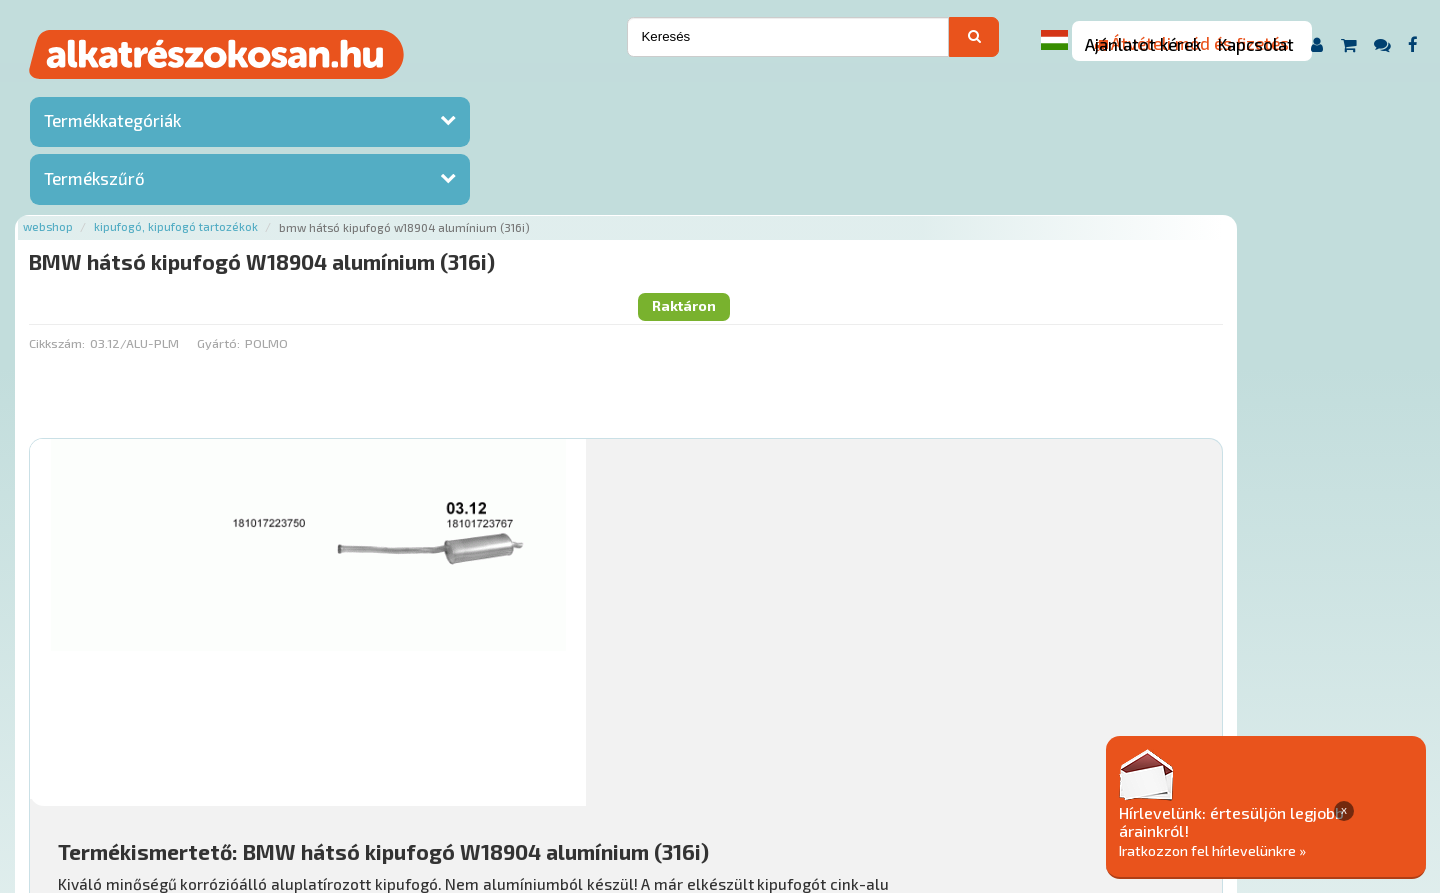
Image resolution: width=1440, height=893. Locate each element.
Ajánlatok (300, 771)
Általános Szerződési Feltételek (823, 771)
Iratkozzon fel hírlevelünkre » (1286, 849)
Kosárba (1284, 652)
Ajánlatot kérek (1143, 44)
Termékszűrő (94, 183)
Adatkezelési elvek (1006, 771)
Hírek (426, 771)
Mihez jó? (715, 596)
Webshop (283, 92)
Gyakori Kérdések (647, 771)
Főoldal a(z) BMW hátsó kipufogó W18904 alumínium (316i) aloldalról (481, 708)
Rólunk (370, 771)
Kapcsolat (1256, 44)
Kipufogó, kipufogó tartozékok (411, 92)
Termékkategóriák (112, 125)
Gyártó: (453, 175)
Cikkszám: (292, 175)
